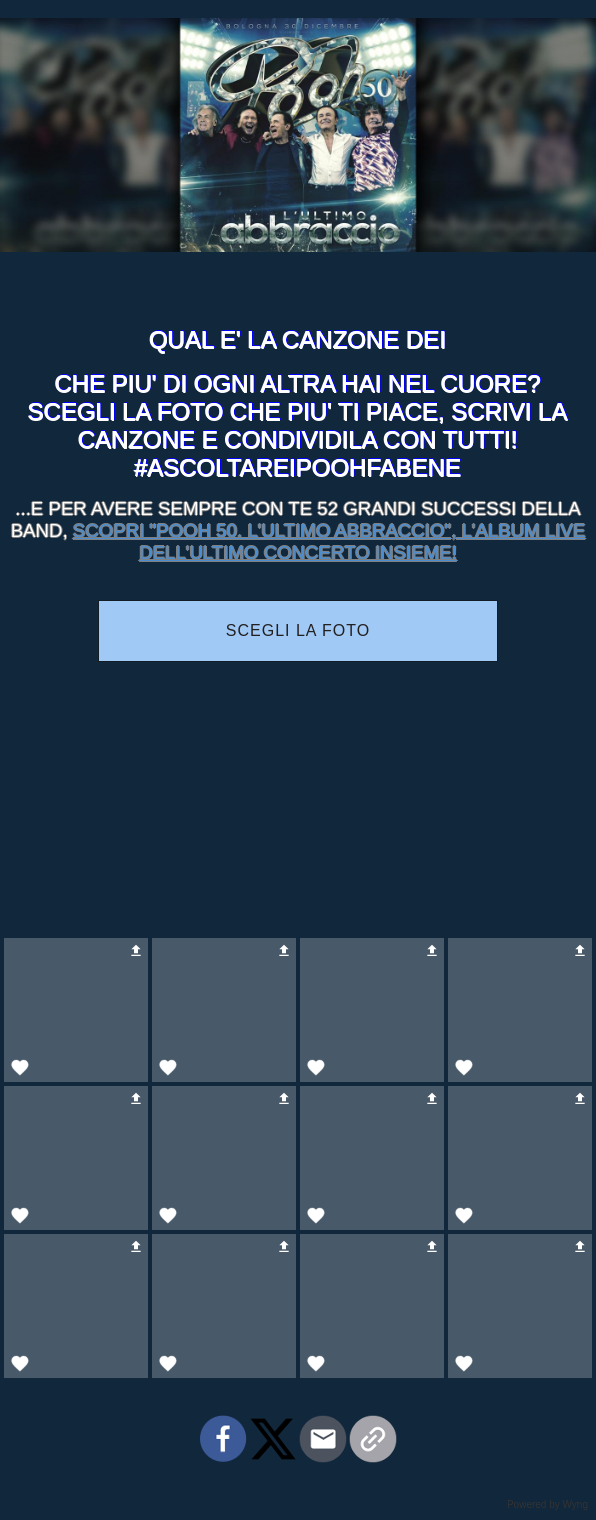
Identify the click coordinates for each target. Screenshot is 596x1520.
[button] (76, 1010)
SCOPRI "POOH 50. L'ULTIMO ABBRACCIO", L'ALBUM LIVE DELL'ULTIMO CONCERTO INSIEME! (329, 541)
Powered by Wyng (547, 1504)
